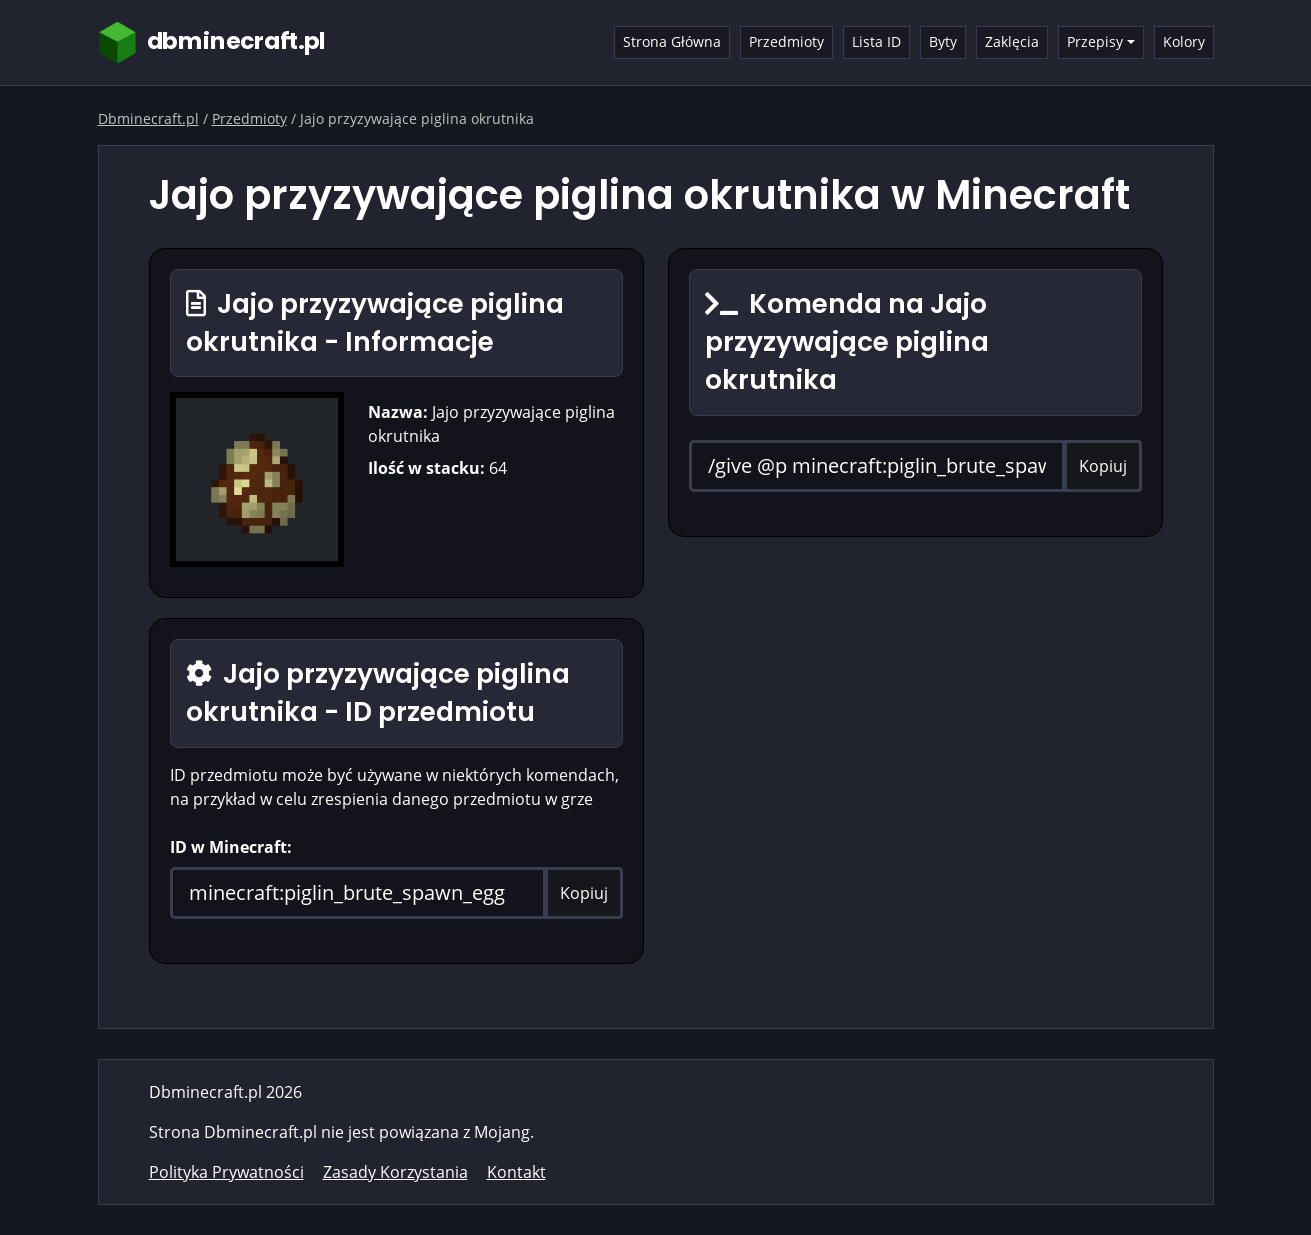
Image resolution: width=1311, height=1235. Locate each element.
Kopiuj (584, 893)
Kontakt (516, 1172)
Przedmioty (786, 41)
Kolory (1184, 41)
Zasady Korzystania (395, 1172)
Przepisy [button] (1095, 41)
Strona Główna (672, 41)
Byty (943, 41)
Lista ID (876, 41)
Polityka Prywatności (226, 1172)
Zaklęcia (1012, 41)
